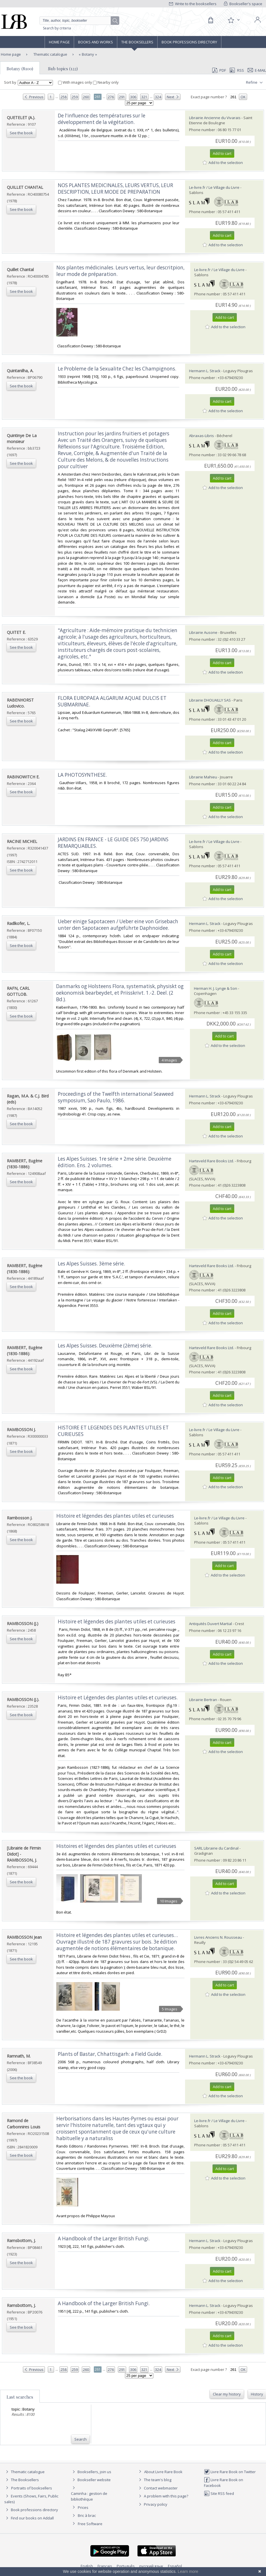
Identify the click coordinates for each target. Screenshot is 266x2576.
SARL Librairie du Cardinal (216, 1848)
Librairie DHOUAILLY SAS (210, 700)
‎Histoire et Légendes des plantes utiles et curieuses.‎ (118, 1697)
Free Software (90, 2523)
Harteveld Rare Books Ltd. (211, 1160)
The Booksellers (137, 42)
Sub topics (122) (63, 68)
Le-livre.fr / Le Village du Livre (214, 187)
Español (175, 2566)
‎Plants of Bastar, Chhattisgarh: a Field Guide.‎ (110, 2054)
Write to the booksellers (193, 3)
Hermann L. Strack (205, 370)
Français (105, 2566)
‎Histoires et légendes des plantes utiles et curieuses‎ (116, 1846)
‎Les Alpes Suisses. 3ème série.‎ (91, 1263)
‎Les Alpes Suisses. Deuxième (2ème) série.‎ (105, 1345)
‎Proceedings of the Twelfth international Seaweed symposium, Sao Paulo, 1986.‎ (116, 1097)
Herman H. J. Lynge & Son (215, 988)
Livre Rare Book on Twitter (230, 2472)
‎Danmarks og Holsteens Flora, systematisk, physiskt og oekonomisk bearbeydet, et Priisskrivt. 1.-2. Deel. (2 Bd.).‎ (120, 993)
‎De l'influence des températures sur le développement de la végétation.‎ (101, 118)
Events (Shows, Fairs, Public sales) (31, 2498)
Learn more (188, 2571)
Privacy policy (152, 2504)
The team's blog (154, 2480)
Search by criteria (57, 28)
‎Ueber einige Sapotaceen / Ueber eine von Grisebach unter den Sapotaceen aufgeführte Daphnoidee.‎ (118, 924)
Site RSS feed (219, 2493)
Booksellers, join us (91, 2472)
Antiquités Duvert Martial (210, 1623)
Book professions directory (189, 42)
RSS (236, 70)
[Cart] (210, 20)
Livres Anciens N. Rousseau (218, 1937)
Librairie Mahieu (203, 777)
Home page (59, 42)
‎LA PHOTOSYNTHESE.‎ (82, 775)
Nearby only (106, 82)
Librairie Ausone (203, 632)
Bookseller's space (243, 3)
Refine (255, 82)
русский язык (151, 2566)
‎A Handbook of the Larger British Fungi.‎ (104, 2238)
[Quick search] (79, 20)
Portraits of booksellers (31, 2488)
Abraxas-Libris (201, 435)
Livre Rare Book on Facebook (223, 2482)
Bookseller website (91, 2480)
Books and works (95, 42)
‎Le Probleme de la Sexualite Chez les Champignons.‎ (117, 368)
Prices (83, 2507)
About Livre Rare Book (163, 2471)
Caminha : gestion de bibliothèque (89, 2496)
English (87, 2566)
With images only (75, 82)
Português (126, 2566)
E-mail (256, 70)
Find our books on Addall (29, 2518)
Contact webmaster (157, 2488)
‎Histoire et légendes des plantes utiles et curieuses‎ (115, 1516)
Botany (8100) (20, 68)
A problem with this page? (162, 2496)
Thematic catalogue (50, 54)
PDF (219, 70)
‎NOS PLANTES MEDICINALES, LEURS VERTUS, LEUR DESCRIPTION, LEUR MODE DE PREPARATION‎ (115, 188)
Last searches (20, 2397)
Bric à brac (87, 2515)
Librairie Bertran (203, 1699)
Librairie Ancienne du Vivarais (215, 117)
